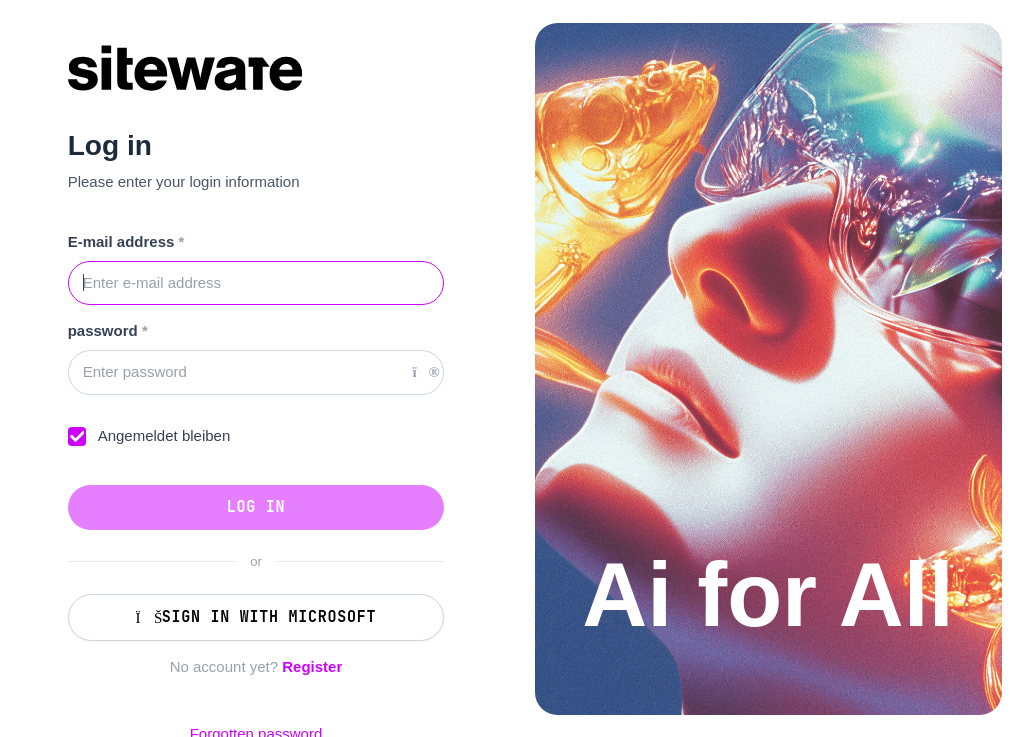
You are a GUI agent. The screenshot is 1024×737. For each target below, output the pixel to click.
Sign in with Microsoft (256, 617)
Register (312, 666)
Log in (256, 507)
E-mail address (126, 241)
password (108, 330)
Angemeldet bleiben (164, 435)
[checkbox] (77, 436)
